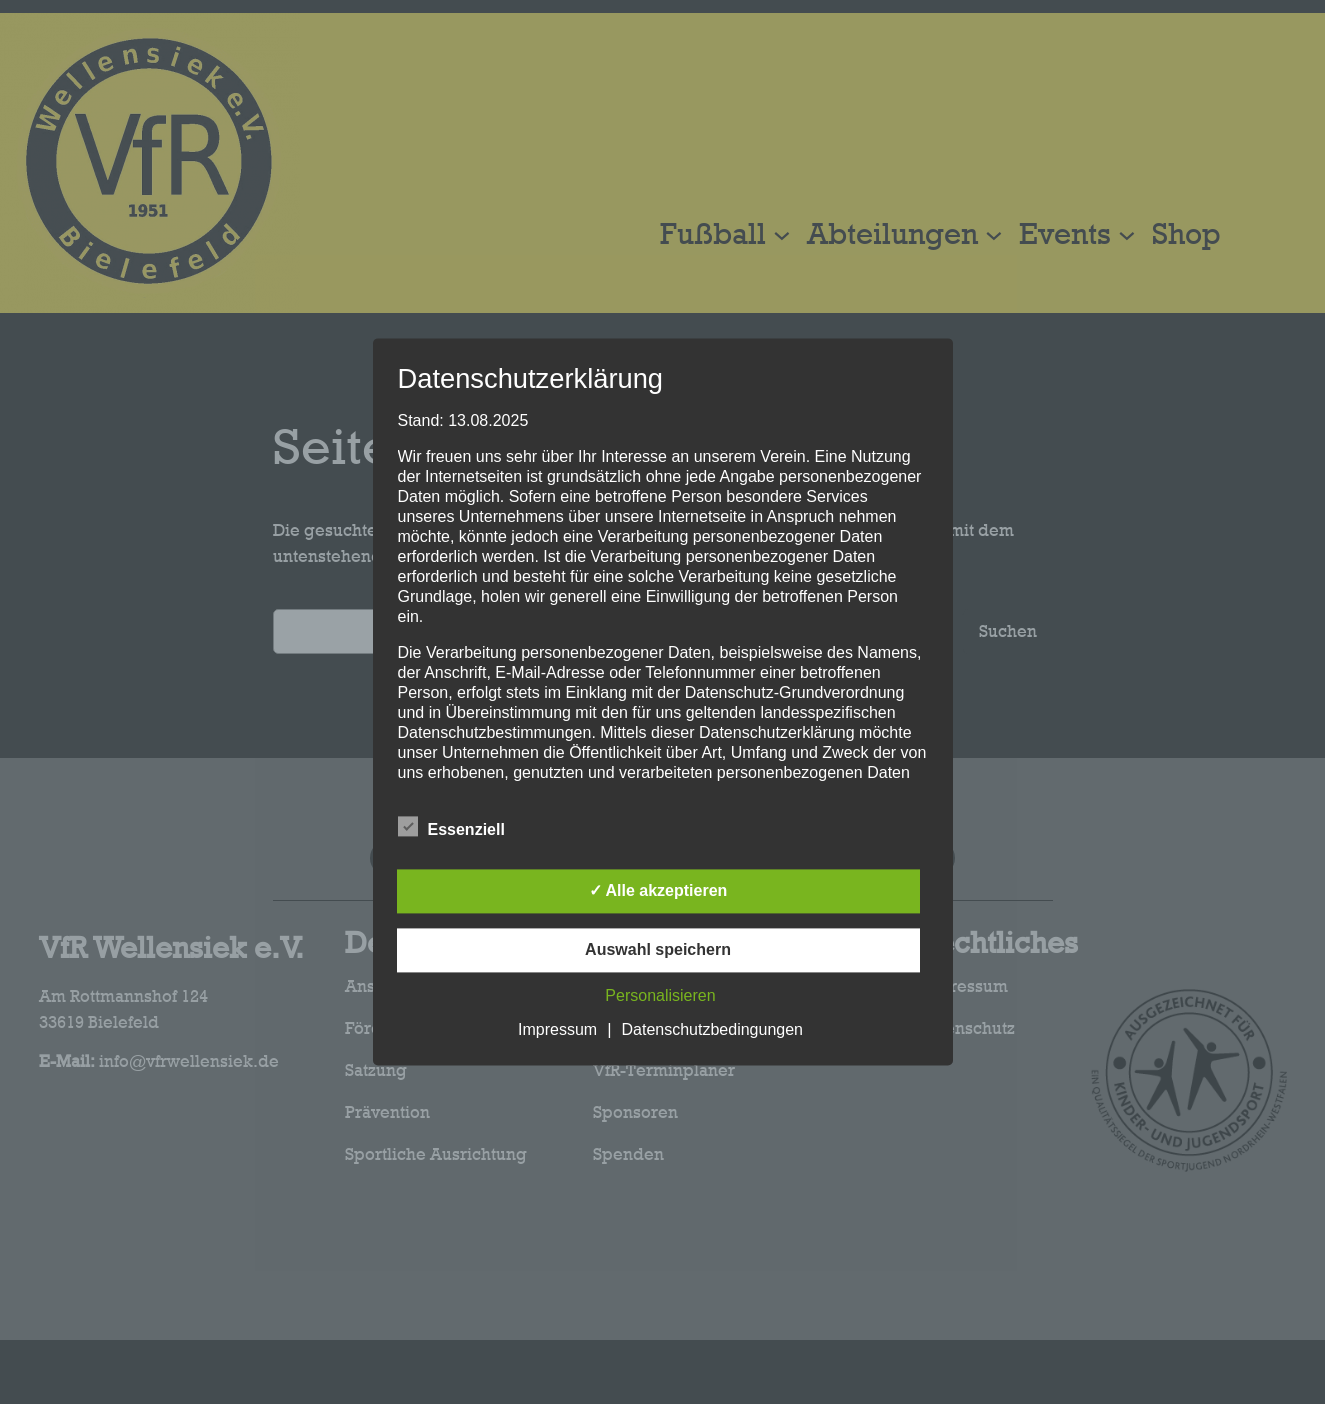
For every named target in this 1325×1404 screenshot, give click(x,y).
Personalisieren (660, 996)
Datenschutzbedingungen (712, 1030)
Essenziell (451, 828)
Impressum (557, 1030)
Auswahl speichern (658, 950)
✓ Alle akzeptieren (658, 891)
